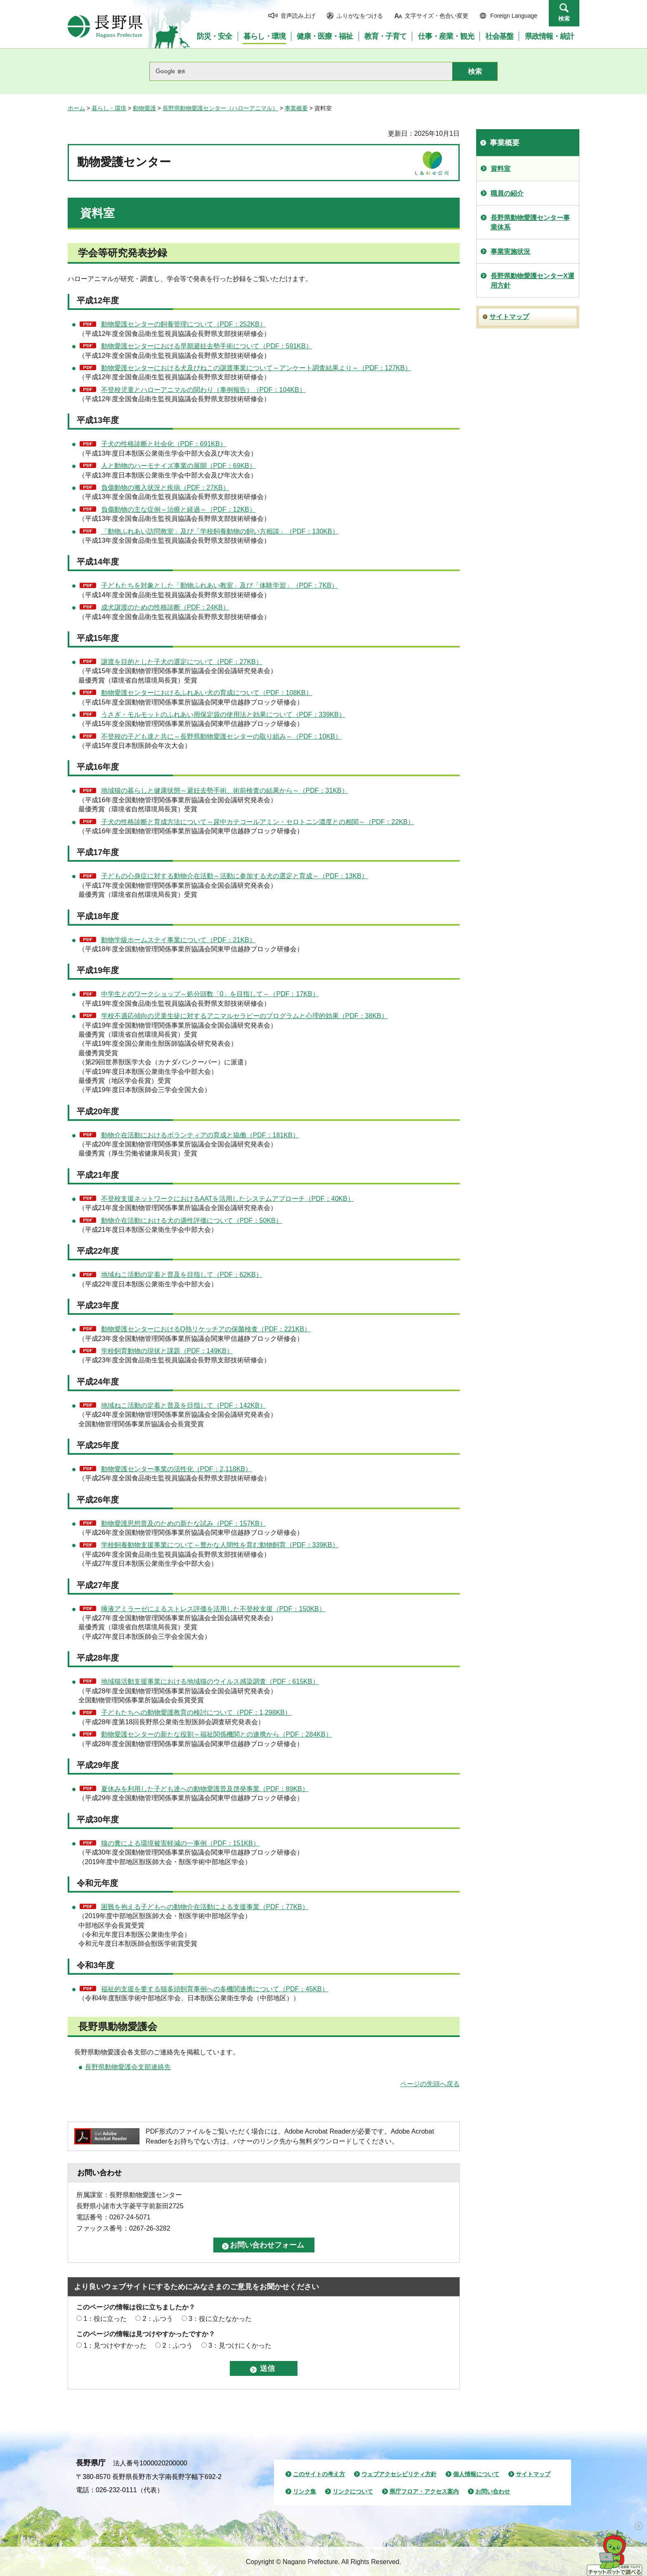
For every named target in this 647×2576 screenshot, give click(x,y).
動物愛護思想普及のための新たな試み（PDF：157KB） (183, 1523)
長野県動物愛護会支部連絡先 (128, 2066)
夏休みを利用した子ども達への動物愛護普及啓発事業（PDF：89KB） (205, 1788)
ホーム (76, 108)
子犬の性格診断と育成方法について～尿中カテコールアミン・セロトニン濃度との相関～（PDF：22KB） (257, 821)
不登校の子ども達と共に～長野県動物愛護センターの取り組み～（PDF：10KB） (221, 736)
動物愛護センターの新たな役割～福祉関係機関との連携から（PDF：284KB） (216, 1734)
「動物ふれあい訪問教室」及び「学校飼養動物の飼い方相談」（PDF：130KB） (220, 531)
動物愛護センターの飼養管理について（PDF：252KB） (183, 324)
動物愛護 (144, 108)
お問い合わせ (492, 2491)
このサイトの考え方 (319, 2474)
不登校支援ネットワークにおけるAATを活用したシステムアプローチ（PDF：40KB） (227, 1198)
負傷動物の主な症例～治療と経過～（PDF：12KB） (178, 509)
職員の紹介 (507, 193)
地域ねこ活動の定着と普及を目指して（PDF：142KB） (183, 1405)
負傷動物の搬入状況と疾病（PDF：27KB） (165, 487)
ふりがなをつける (360, 15)
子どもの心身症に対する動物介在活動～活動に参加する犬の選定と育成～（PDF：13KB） (234, 875)
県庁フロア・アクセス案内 (424, 2491)
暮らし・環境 (109, 108)
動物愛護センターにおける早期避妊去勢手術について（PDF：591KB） (206, 346)
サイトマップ (509, 316)
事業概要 (296, 108)
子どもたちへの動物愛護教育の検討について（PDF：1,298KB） (196, 1712)
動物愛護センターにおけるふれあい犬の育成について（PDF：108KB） (206, 692)
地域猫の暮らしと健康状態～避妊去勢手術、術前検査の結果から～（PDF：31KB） (224, 790)
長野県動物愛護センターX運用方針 (532, 280)
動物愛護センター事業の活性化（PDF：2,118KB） (176, 1468)
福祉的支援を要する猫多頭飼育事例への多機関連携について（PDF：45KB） (214, 1988)
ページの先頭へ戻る (430, 2083)
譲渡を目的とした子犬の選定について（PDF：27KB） (181, 661)
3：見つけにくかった (240, 2345)
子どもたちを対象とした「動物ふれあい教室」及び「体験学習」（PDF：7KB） (219, 585)
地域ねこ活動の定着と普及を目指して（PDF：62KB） (181, 1274)
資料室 (500, 168)
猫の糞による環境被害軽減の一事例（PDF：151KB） (180, 1843)
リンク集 (304, 2491)
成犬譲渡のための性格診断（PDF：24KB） (165, 607)
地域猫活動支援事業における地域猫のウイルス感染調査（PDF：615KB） (210, 1681)
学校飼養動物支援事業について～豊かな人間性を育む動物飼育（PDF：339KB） (220, 1544)
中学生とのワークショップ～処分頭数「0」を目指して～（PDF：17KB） (210, 993)
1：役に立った (105, 2318)
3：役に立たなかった (220, 2318)
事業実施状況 (510, 251)
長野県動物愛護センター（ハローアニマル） (220, 108)
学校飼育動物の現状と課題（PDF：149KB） (167, 1350)
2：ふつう (158, 2318)
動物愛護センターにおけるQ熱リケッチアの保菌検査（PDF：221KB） (206, 1329)
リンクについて (353, 2491)
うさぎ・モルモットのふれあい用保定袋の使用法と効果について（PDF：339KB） (223, 714)
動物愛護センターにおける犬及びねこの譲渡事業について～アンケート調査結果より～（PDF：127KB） (256, 367)
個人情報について (476, 2474)
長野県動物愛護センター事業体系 (530, 222)
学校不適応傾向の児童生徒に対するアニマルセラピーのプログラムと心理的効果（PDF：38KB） (244, 1015)
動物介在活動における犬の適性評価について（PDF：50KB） (191, 1220)
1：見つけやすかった (114, 2345)
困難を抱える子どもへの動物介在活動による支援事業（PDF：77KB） (205, 1906)
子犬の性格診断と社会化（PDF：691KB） (164, 443)
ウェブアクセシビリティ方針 (399, 2474)
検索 (564, 18)
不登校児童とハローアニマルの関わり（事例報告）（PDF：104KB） (203, 389)
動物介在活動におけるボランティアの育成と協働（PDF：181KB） (200, 1135)
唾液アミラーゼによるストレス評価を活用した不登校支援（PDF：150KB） (213, 1608)
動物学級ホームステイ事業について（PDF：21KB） (178, 939)
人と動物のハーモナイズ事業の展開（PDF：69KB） (178, 465)
